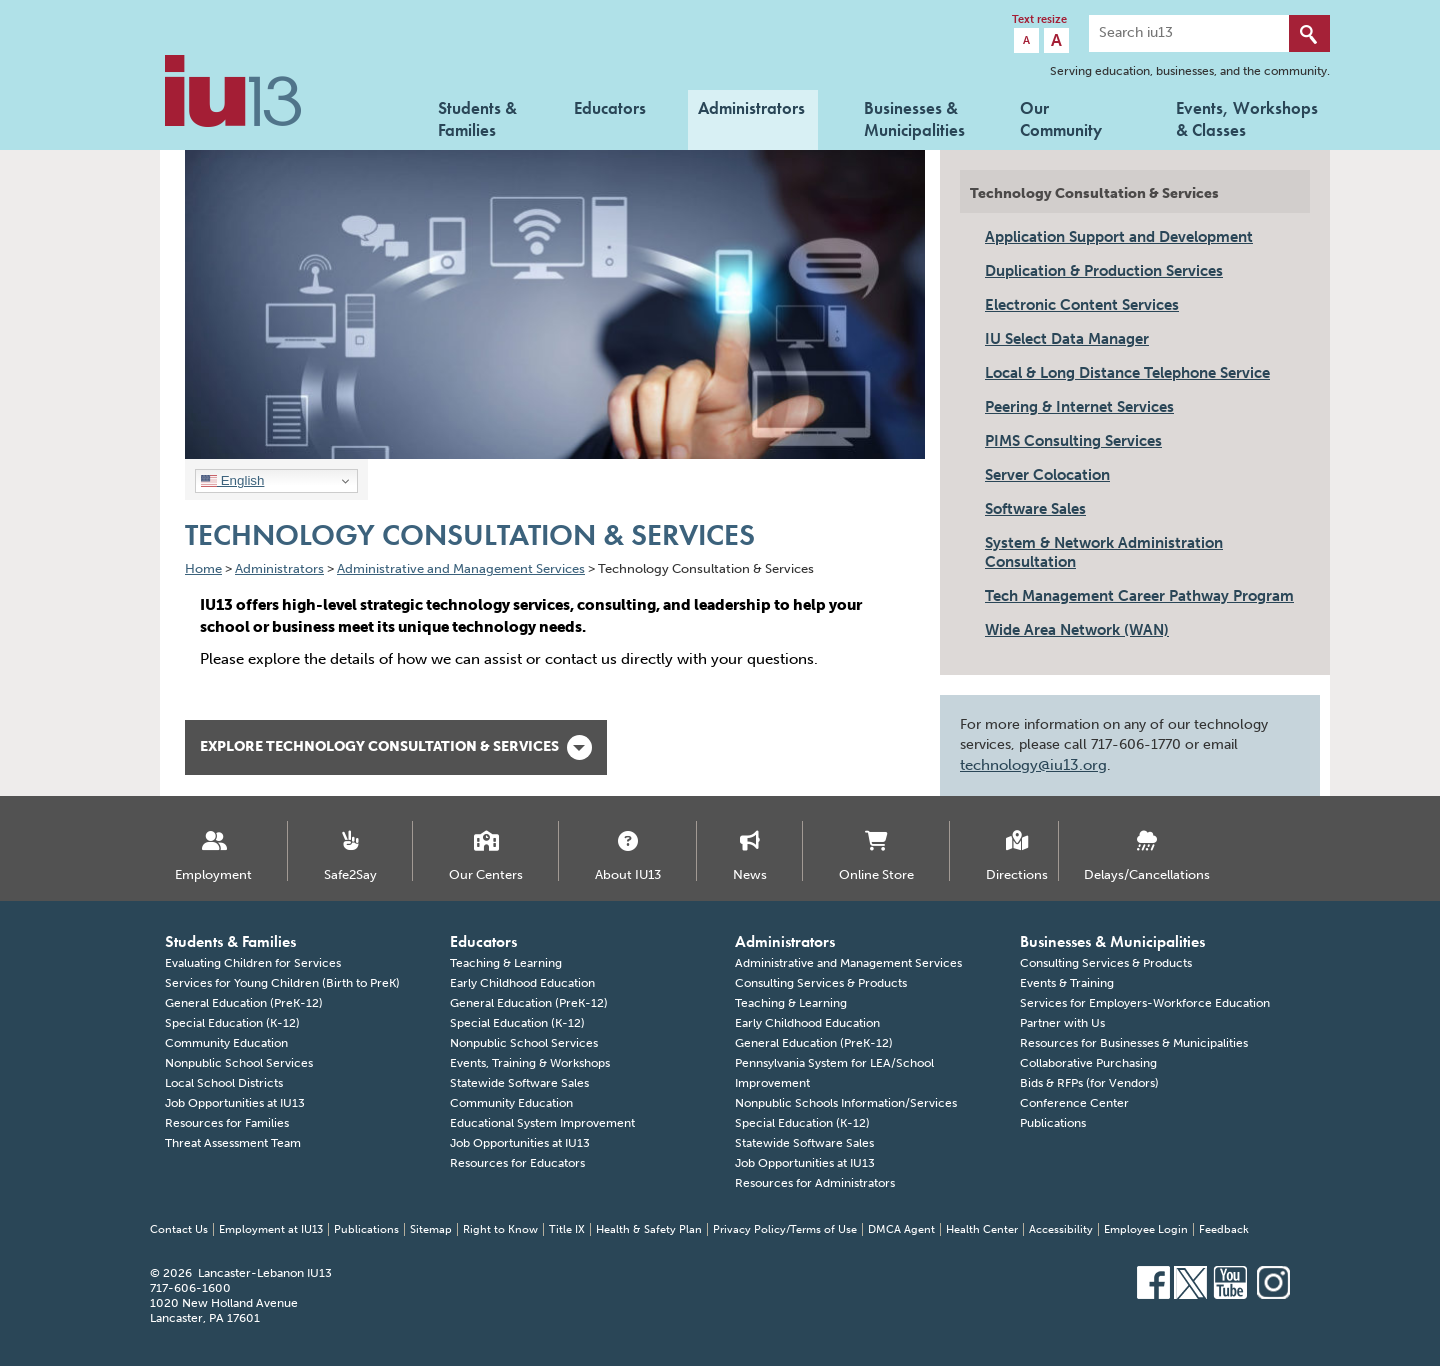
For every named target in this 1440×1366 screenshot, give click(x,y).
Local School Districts (224, 1083)
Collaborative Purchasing (1088, 1063)
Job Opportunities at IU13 (235, 1103)
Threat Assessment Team (233, 1143)
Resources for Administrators (815, 1183)
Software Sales (1035, 509)
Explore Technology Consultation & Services (396, 747)
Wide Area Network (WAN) (1077, 630)
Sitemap (431, 1229)
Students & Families (477, 117)
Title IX (567, 1229)
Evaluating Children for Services (253, 963)
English (232, 481)
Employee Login (1146, 1229)
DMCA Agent (901, 1229)
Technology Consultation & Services (1094, 193)
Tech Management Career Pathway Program (1139, 596)
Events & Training (1067, 983)
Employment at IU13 (271, 1229)
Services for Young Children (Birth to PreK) (282, 983)
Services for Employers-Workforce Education (1145, 1003)
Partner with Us (1062, 1023)
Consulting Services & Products (821, 983)
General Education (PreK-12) (244, 1003)
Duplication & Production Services (1104, 271)
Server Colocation (1047, 475)
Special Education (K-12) (232, 1023)
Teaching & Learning (506, 963)
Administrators (751, 108)
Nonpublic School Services (239, 1063)
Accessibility (1061, 1229)
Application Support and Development (1119, 237)
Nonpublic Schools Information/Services (846, 1103)
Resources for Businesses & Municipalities (1134, 1043)
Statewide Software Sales (519, 1083)
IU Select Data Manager (1067, 339)
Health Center (982, 1229)
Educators (610, 108)
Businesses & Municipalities (914, 117)
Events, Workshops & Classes (1247, 117)
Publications (1053, 1123)
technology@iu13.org (1033, 765)
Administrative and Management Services (848, 963)
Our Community (1061, 117)
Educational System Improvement (542, 1123)
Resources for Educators (517, 1163)
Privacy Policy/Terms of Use (785, 1229)
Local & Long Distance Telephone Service (1127, 373)
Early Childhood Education (522, 983)
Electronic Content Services (1082, 305)
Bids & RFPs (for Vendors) (1089, 1083)
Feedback (1224, 1229)
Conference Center (1074, 1103)
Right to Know (500, 1229)
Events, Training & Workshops (530, 1063)
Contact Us (179, 1229)
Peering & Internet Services (1079, 407)
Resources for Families (227, 1123)
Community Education (226, 1043)
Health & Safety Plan (649, 1229)
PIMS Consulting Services (1073, 441)
